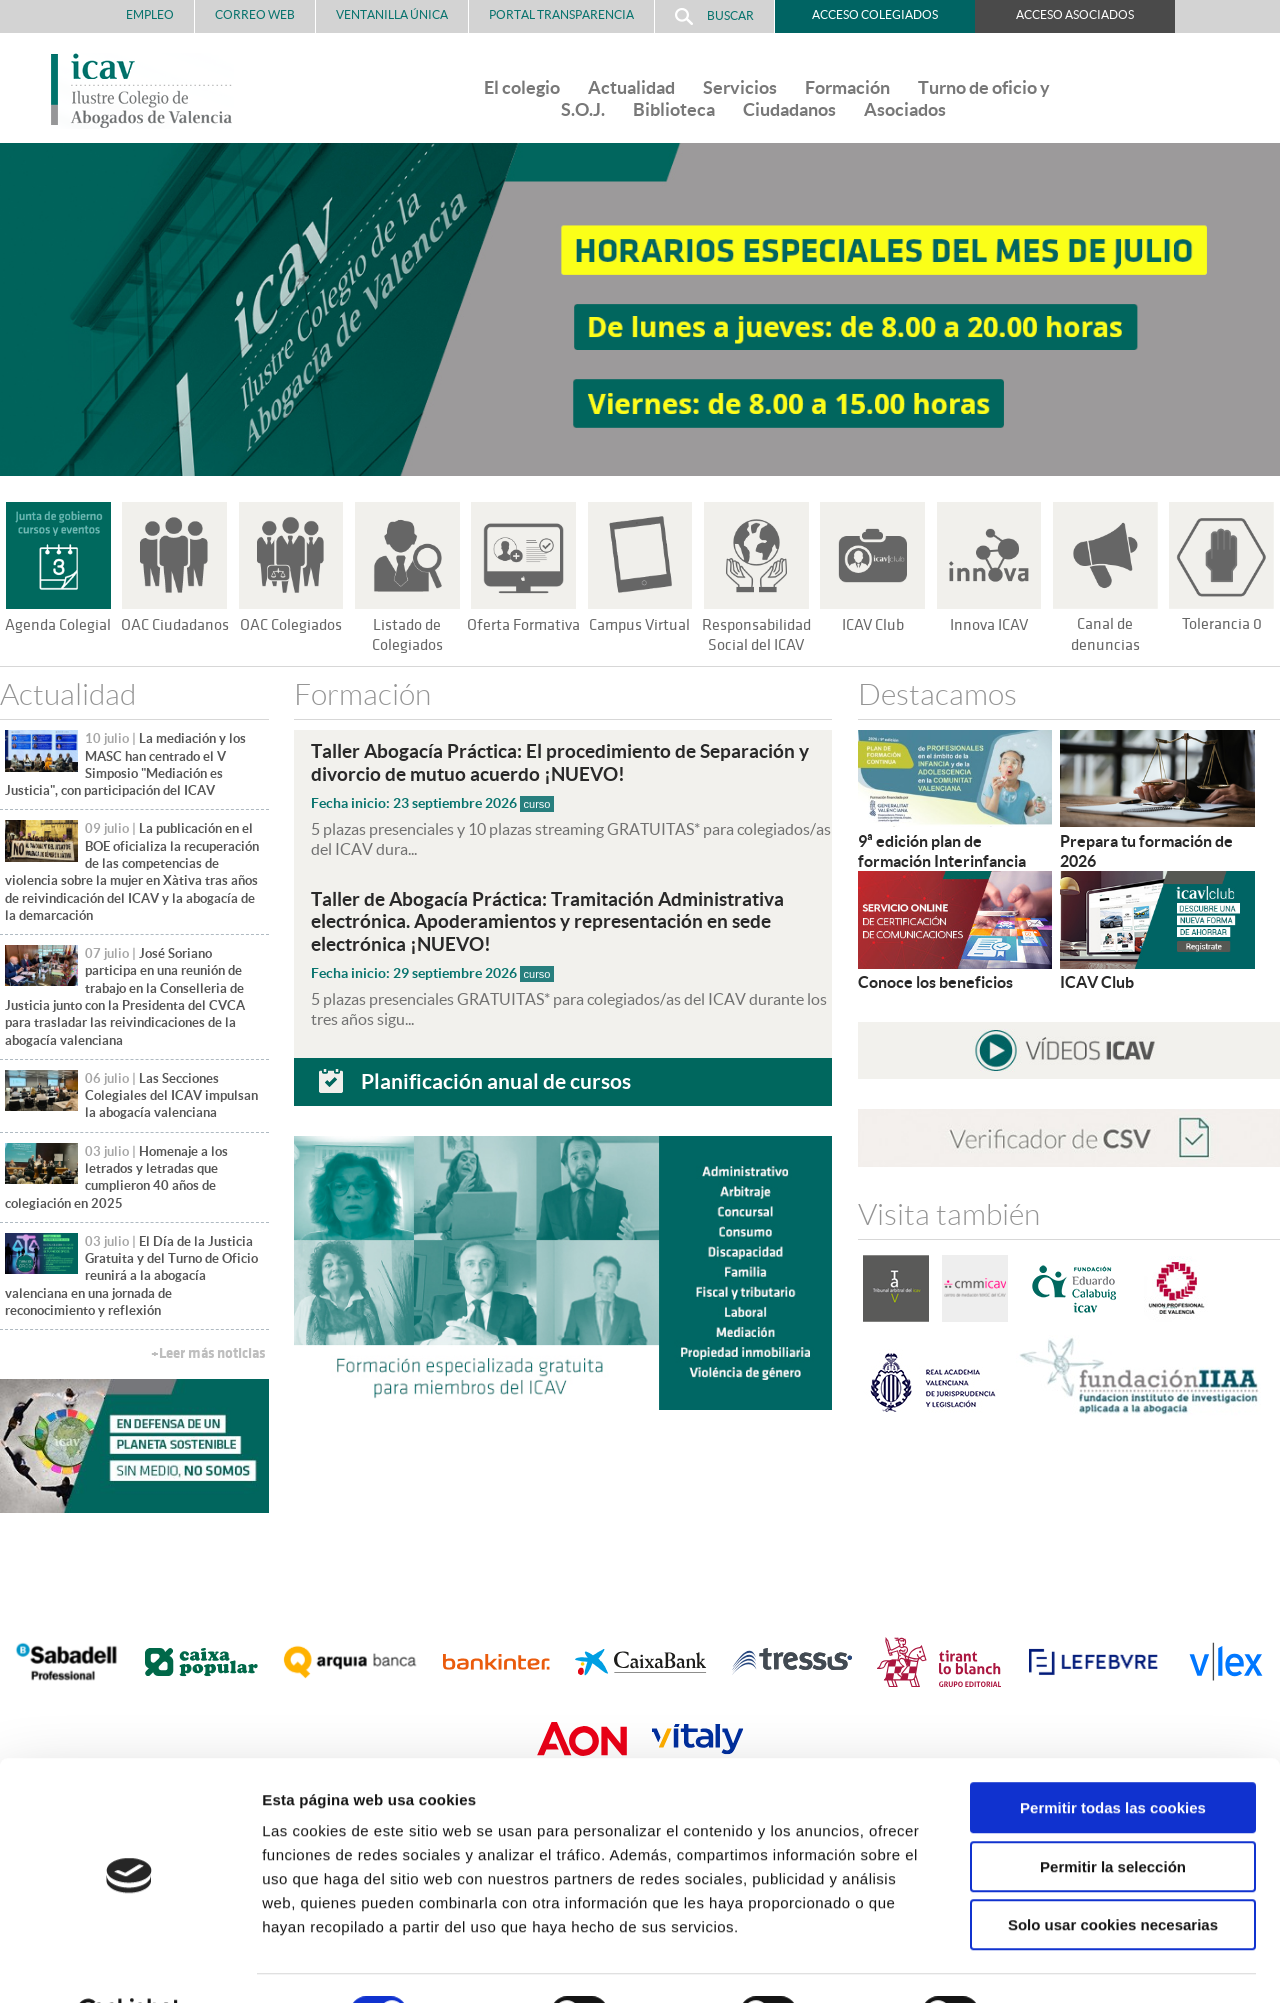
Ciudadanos (789, 109)
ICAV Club (872, 625)
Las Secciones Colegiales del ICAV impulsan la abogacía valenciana (171, 1096)
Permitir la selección (1113, 1817)
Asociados (905, 109)
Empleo (150, 14)
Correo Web (255, 14)
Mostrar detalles (1074, 1963)
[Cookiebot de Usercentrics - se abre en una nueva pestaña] (129, 1964)
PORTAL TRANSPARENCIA (561, 14)
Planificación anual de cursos (496, 1079)
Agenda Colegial (58, 625)
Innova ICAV (989, 625)
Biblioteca (674, 109)
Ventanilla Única (392, 14)
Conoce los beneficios (935, 982)
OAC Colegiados (291, 625)
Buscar (714, 16)
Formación (847, 87)
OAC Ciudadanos (175, 625)
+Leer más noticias (208, 1353)
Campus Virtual (640, 625)
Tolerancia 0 (1221, 624)
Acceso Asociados (1075, 14)
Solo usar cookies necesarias (1113, 1875)
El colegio (522, 87)
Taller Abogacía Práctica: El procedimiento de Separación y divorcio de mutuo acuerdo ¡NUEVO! (560, 762)
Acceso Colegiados (875, 14)
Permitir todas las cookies (1113, 1758)
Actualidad (631, 87)
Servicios (740, 87)
